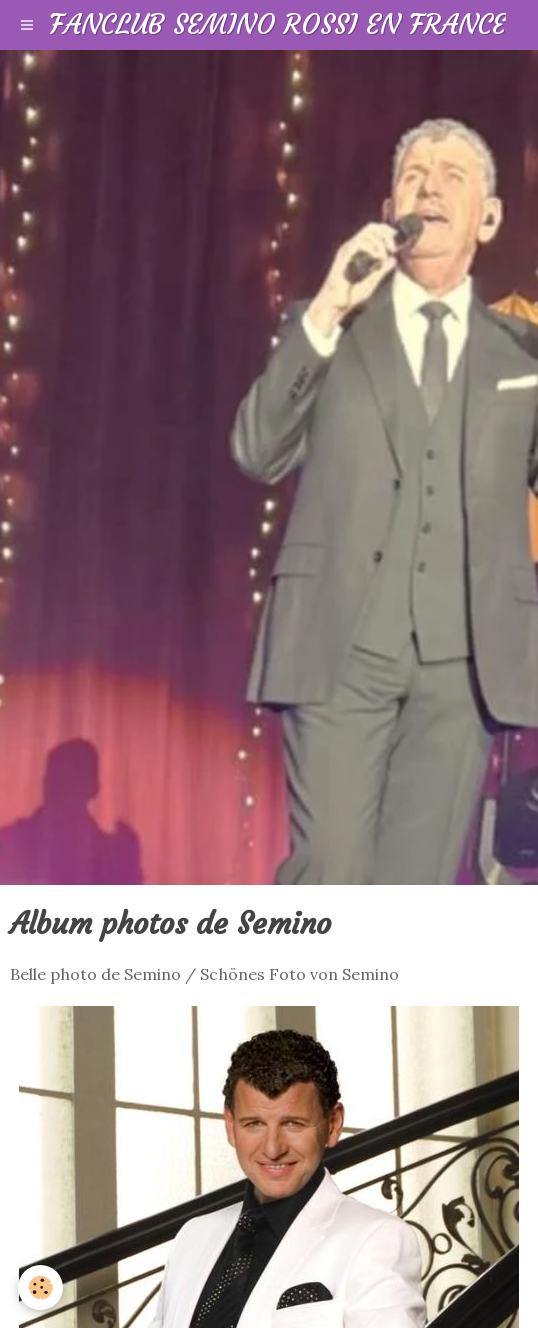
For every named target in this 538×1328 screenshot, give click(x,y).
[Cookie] (40, 1287)
